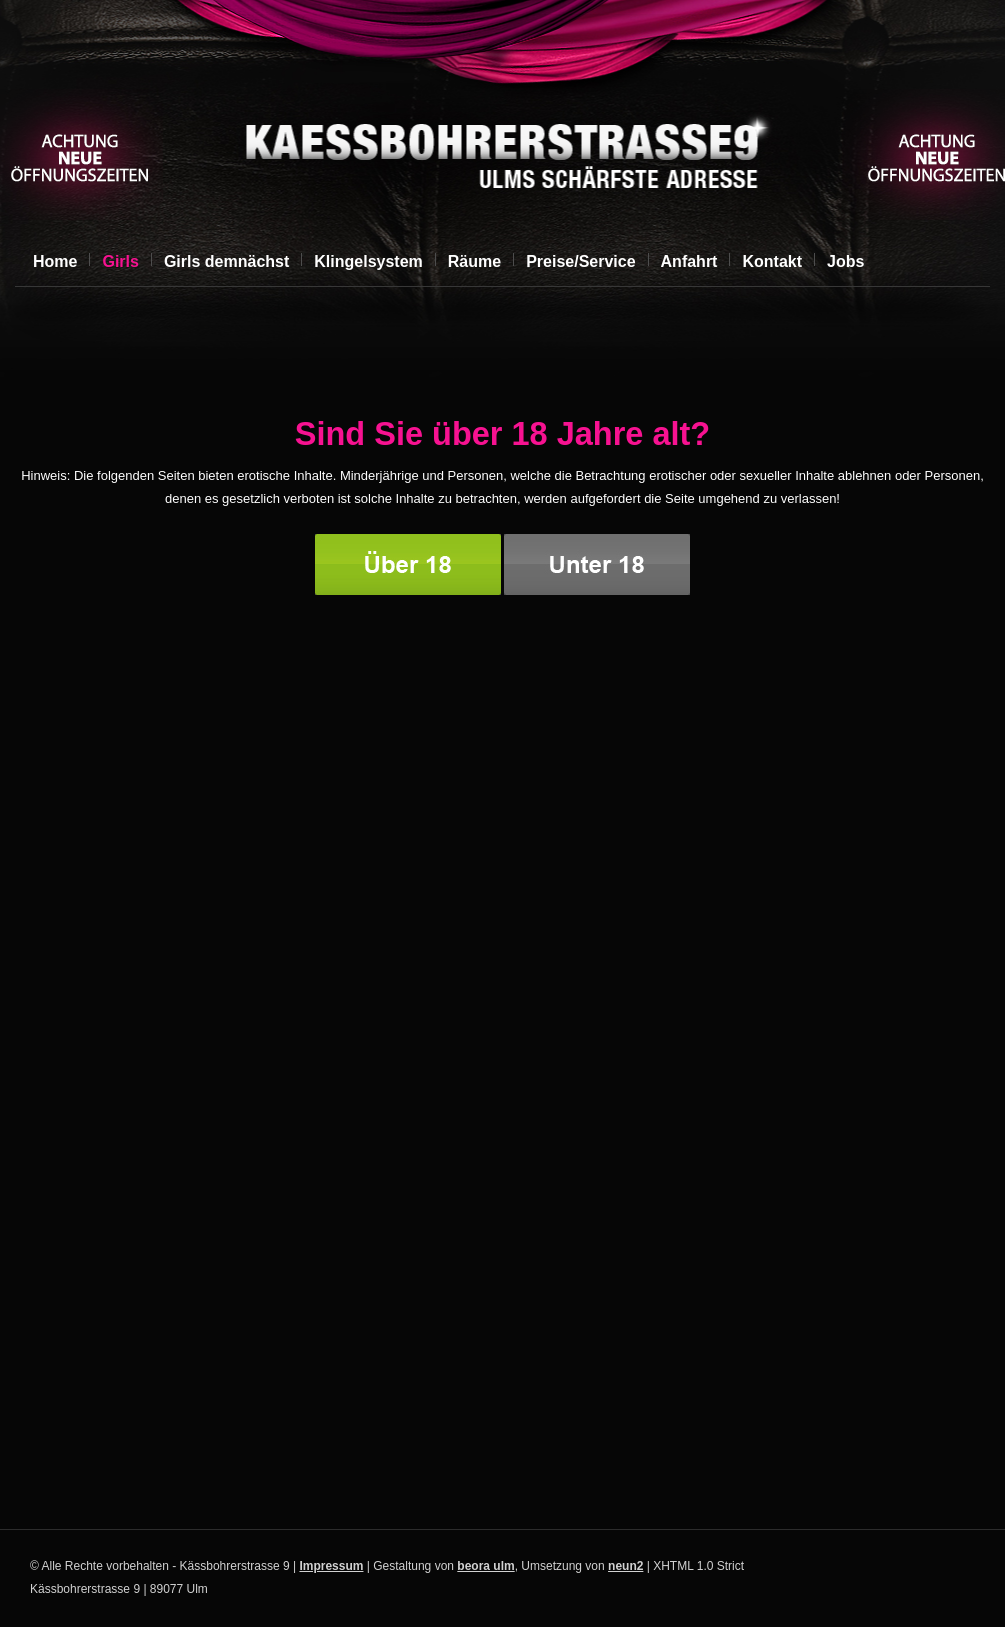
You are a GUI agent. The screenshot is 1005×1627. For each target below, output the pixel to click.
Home (55, 261)
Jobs (845, 261)
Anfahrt (689, 261)
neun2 (625, 1566)
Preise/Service (580, 261)
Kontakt (772, 261)
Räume (474, 261)
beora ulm (485, 1566)
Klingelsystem (368, 261)
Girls (120, 261)
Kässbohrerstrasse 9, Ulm (500, 156)
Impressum (331, 1566)
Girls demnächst (226, 261)
